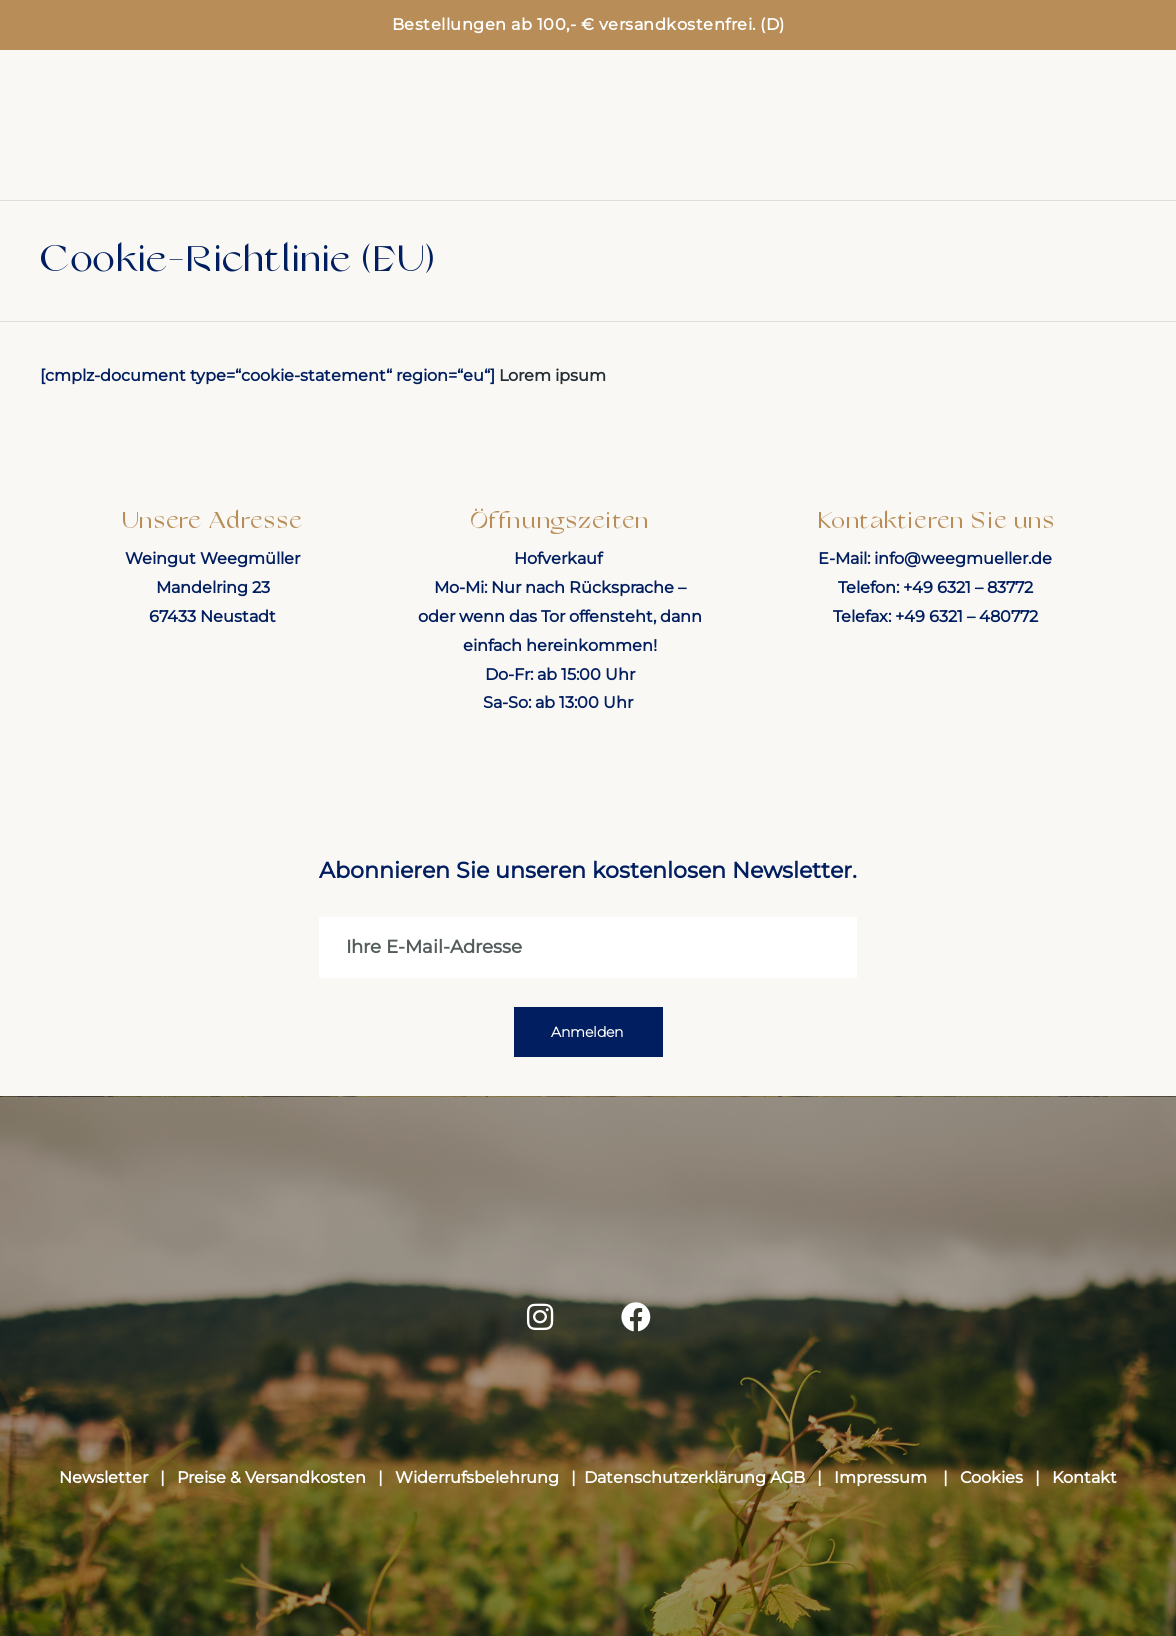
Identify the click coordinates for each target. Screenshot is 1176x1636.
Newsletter (107, 1483)
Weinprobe (991, 120)
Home (141, 135)
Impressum (882, 1483)
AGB (787, 1483)
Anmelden (587, 1038)
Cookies (991, 1483)
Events (851, 120)
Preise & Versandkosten (275, 1483)
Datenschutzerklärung (675, 1483)
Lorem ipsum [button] (552, 375)
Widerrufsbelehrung (477, 1483)
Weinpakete (382, 135)
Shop (247, 135)
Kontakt (1084, 1483)
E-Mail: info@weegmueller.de (935, 558)
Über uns (1013, 150)
